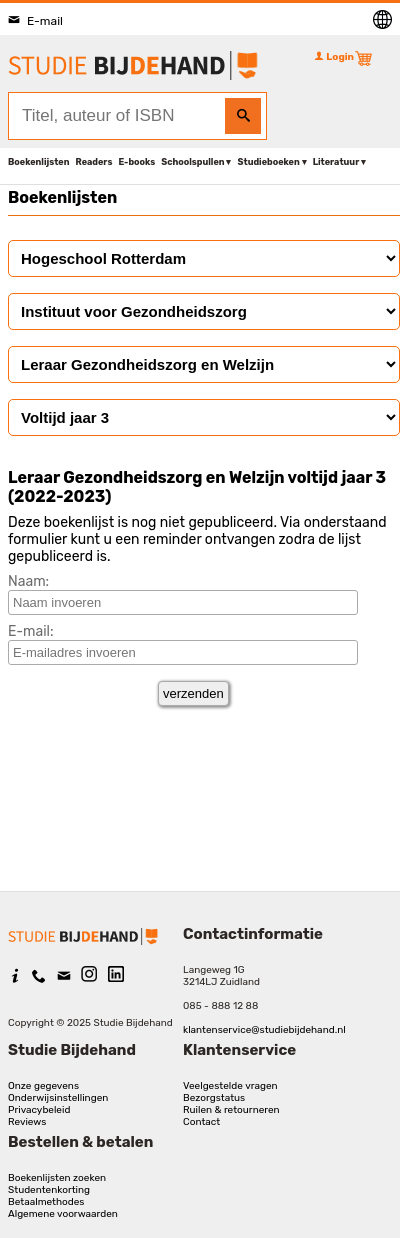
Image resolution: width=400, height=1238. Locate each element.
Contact (201, 1122)
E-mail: (31, 631)
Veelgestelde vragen (230, 1086)
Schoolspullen (192, 162)
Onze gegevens (43, 1086)
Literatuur (336, 162)
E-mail (35, 21)
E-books (136, 162)
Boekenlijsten (39, 162)
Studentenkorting (49, 1190)
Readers (94, 162)
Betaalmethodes (46, 1202)
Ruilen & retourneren (231, 1110)
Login (334, 57)
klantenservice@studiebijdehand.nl (264, 1030)
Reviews (27, 1122)
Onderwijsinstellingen (58, 1098)
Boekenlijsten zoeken (57, 1178)
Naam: (28, 581)
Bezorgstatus (214, 1098)
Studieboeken (268, 162)
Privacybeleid (39, 1110)
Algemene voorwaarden (63, 1214)
